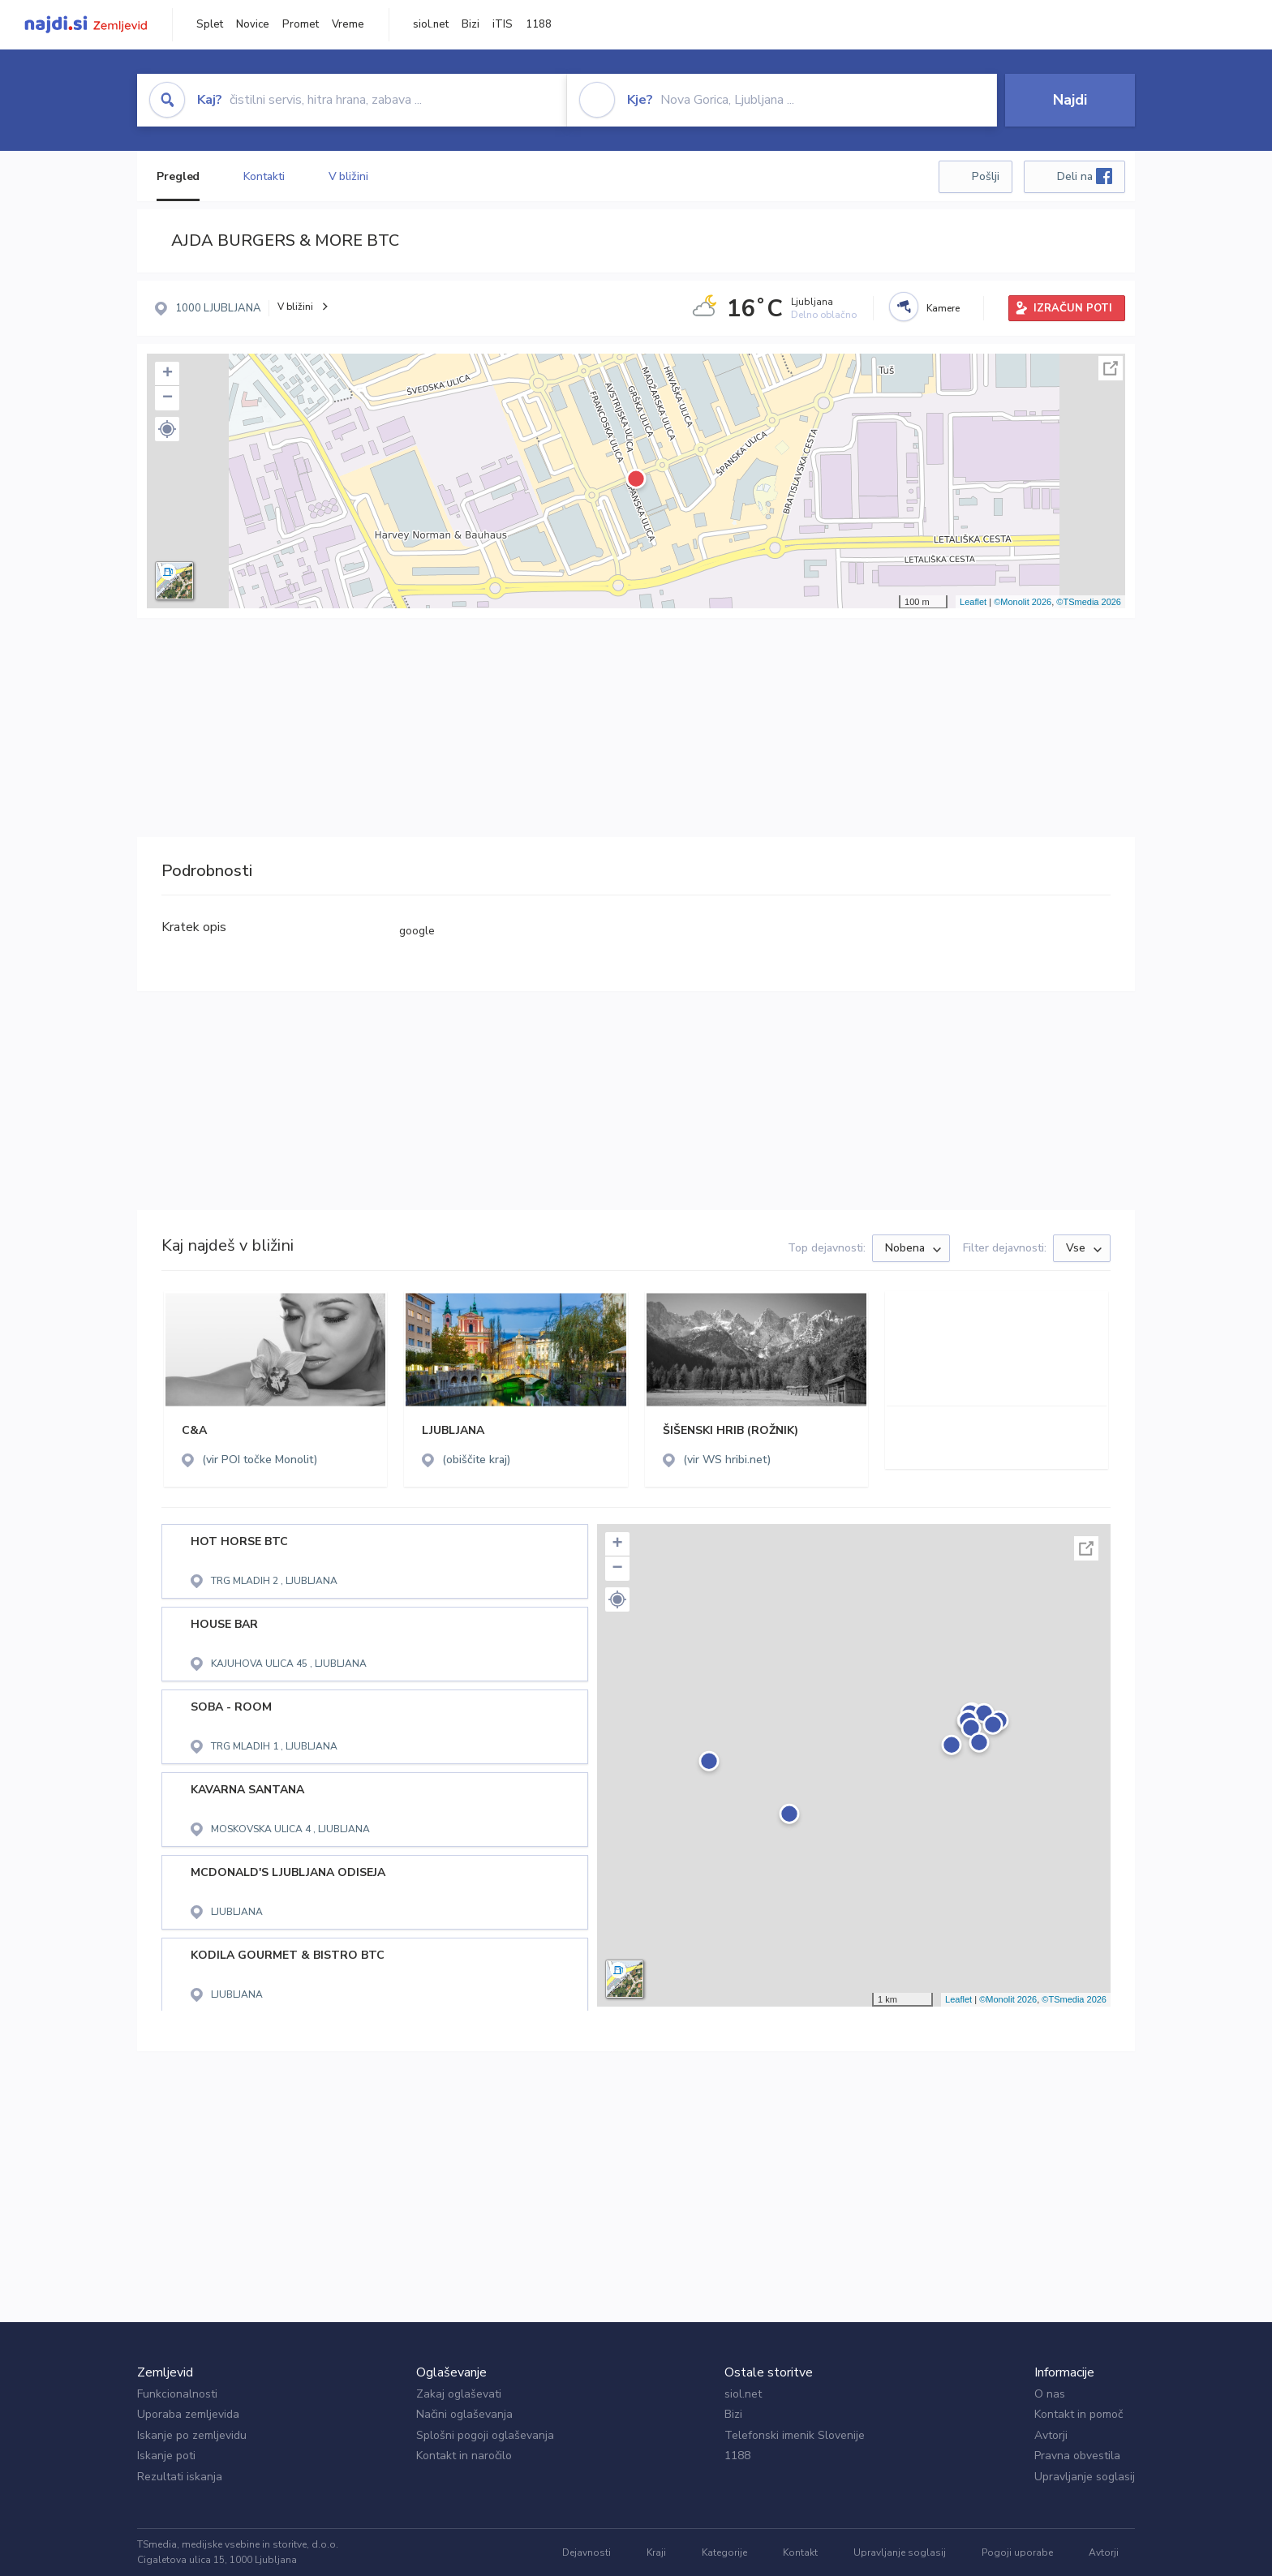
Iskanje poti (166, 2455)
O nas (1049, 2394)
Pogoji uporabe (1017, 2552)
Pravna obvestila (1077, 2455)
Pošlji (985, 176)
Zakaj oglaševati (458, 2394)
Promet (300, 24)
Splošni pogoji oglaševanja (485, 2435)
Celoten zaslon (1110, 368)
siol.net (431, 24)
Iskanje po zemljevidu (192, 2435)
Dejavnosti (586, 2552)
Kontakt (800, 2552)
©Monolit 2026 (1022, 602)
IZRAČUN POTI (1073, 308)
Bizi (470, 24)
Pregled (178, 176)
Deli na (1084, 176)
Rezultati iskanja (179, 2476)
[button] (167, 429)
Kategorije (724, 2552)
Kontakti (263, 176)
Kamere (943, 308)
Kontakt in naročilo (464, 2455)
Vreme (348, 24)
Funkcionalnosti (177, 2394)
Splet (209, 24)
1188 (539, 24)
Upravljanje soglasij (1084, 2476)
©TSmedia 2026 (1088, 602)
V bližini (348, 176)
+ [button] (167, 374)
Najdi (1070, 99)
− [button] (167, 398)
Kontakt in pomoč (1078, 2414)
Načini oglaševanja (464, 2414)
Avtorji (1051, 2435)
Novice (252, 24)
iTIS (502, 24)
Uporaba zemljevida (188, 2414)
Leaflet (973, 602)
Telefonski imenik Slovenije (794, 2435)
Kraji (656, 2552)
